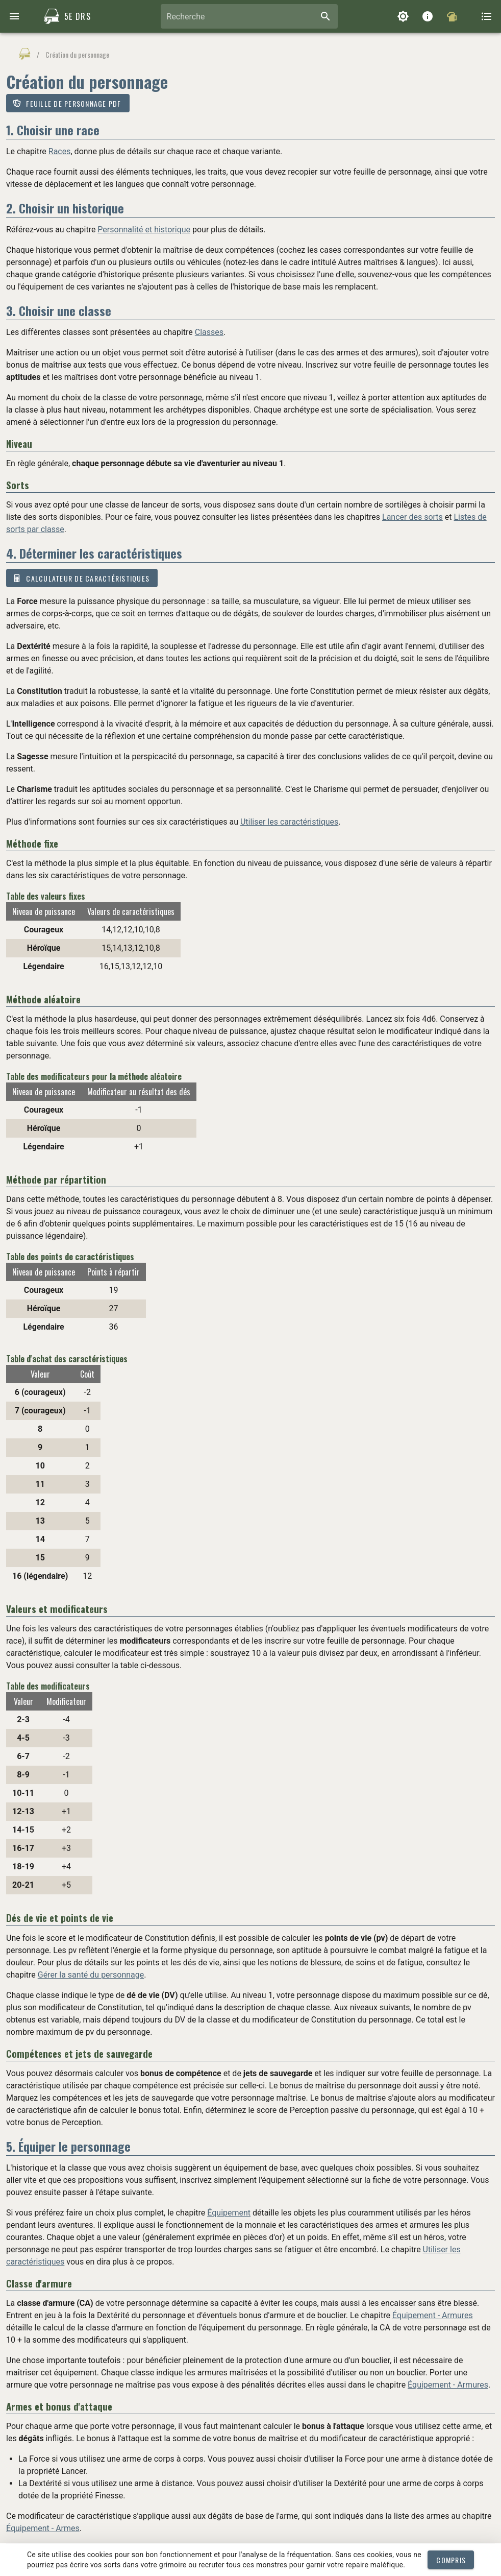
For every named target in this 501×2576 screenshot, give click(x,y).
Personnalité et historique (143, 229)
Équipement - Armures (432, 2315)
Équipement (229, 2213)
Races (59, 151)
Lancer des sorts (412, 517)
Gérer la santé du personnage (91, 1975)
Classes (209, 332)
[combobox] (249, 16)
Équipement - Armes (43, 2528)
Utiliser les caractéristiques (289, 822)
